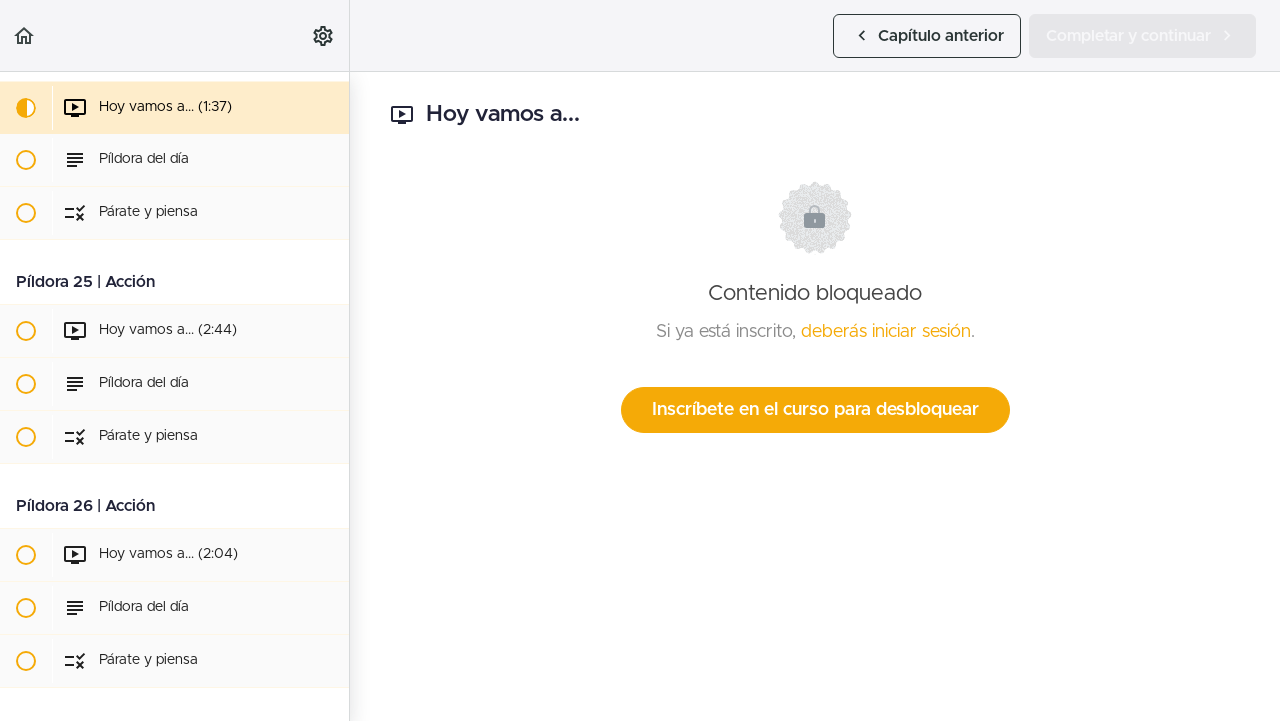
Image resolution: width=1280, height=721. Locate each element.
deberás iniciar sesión (886, 332)
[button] (25, 35)
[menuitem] (324, 35)
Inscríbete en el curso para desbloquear (815, 410)
